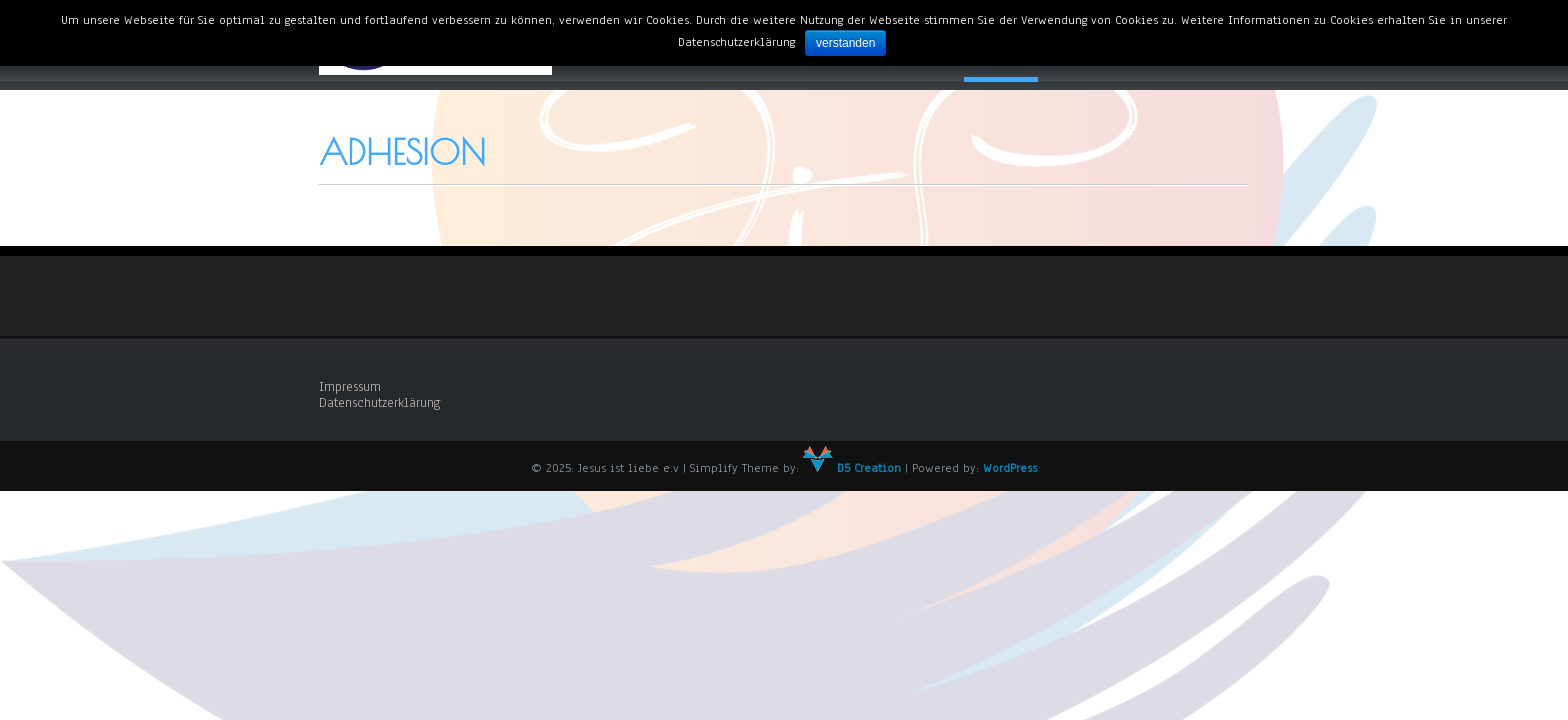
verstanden (845, 43)
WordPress (1010, 468)
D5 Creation (852, 468)
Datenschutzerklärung (380, 403)
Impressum (350, 387)
